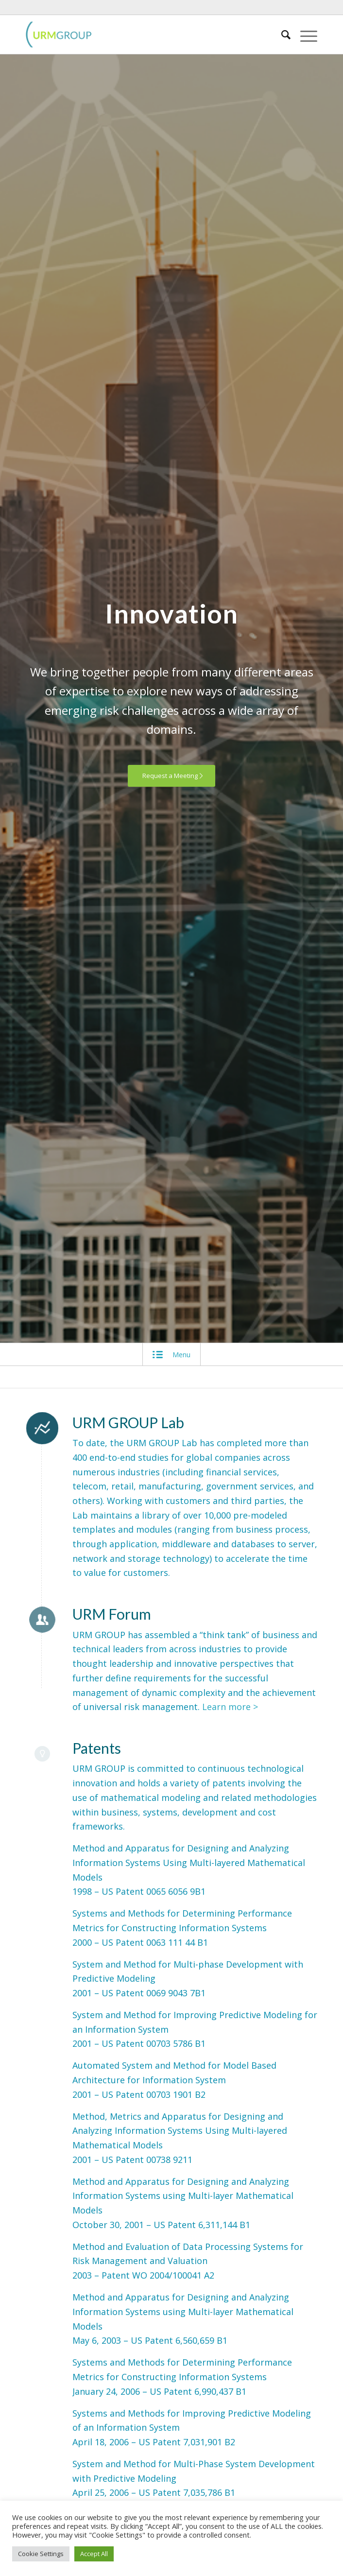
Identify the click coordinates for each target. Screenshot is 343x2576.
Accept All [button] (94, 2553)
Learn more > (230, 1706)
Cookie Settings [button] (41, 2553)
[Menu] (304, 34)
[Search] (281, 34)
